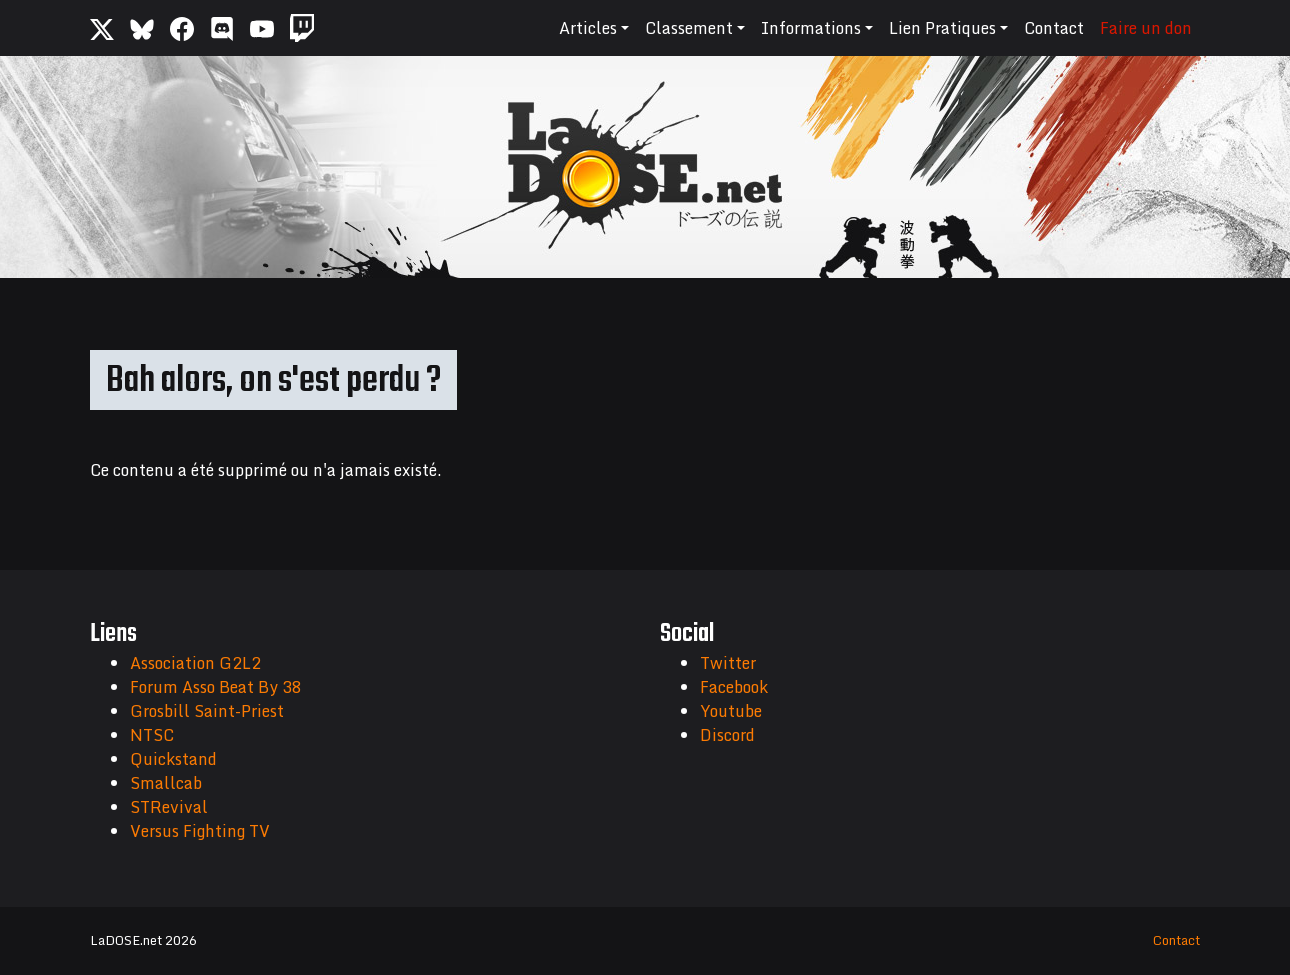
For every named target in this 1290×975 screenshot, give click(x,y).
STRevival (169, 807)
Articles (588, 28)
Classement (689, 28)
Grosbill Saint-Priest (207, 711)
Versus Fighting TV (200, 831)
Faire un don (1146, 28)
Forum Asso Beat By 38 (216, 687)
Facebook (734, 687)
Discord (727, 735)
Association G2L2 (195, 663)
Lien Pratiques (942, 28)
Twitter (728, 663)
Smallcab (166, 783)
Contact (1054, 28)
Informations (811, 28)
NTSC (152, 735)
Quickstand (173, 759)
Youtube (731, 711)
